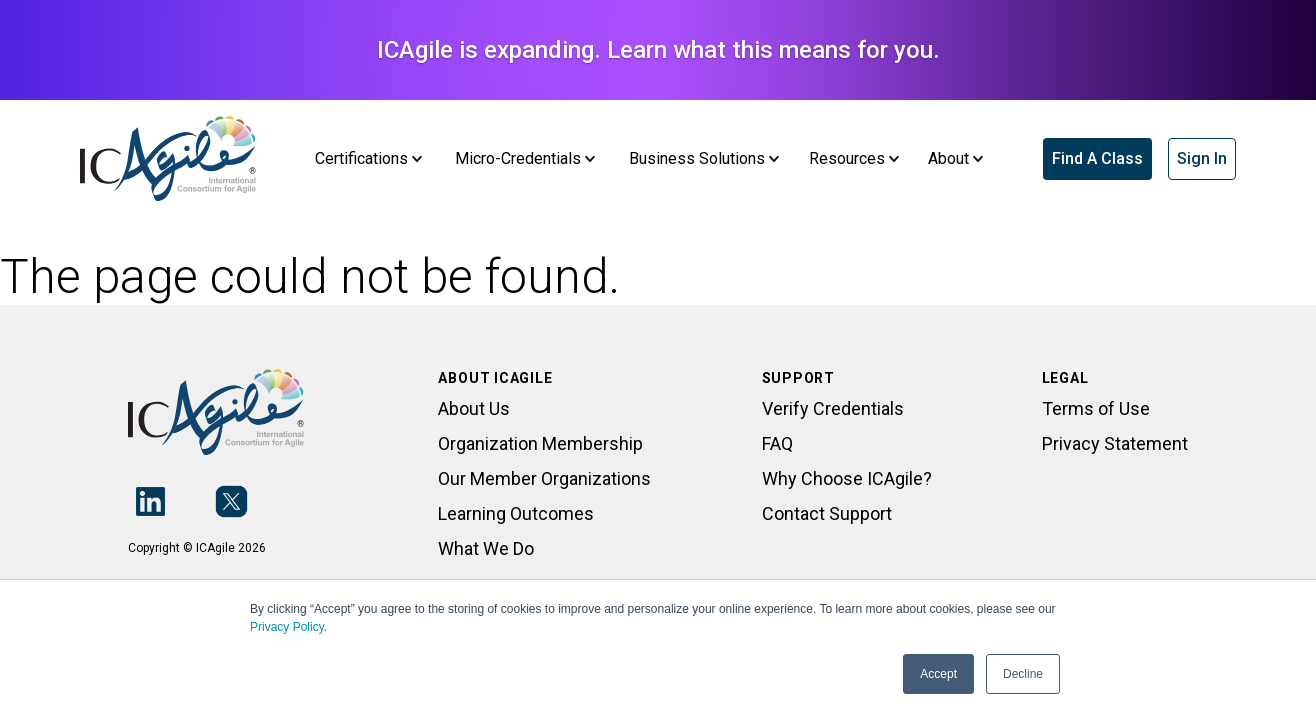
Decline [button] (1023, 674)
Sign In (1202, 158)
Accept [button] (938, 674)
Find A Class (1097, 158)
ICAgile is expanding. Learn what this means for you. (658, 50)
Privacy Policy (287, 627)
